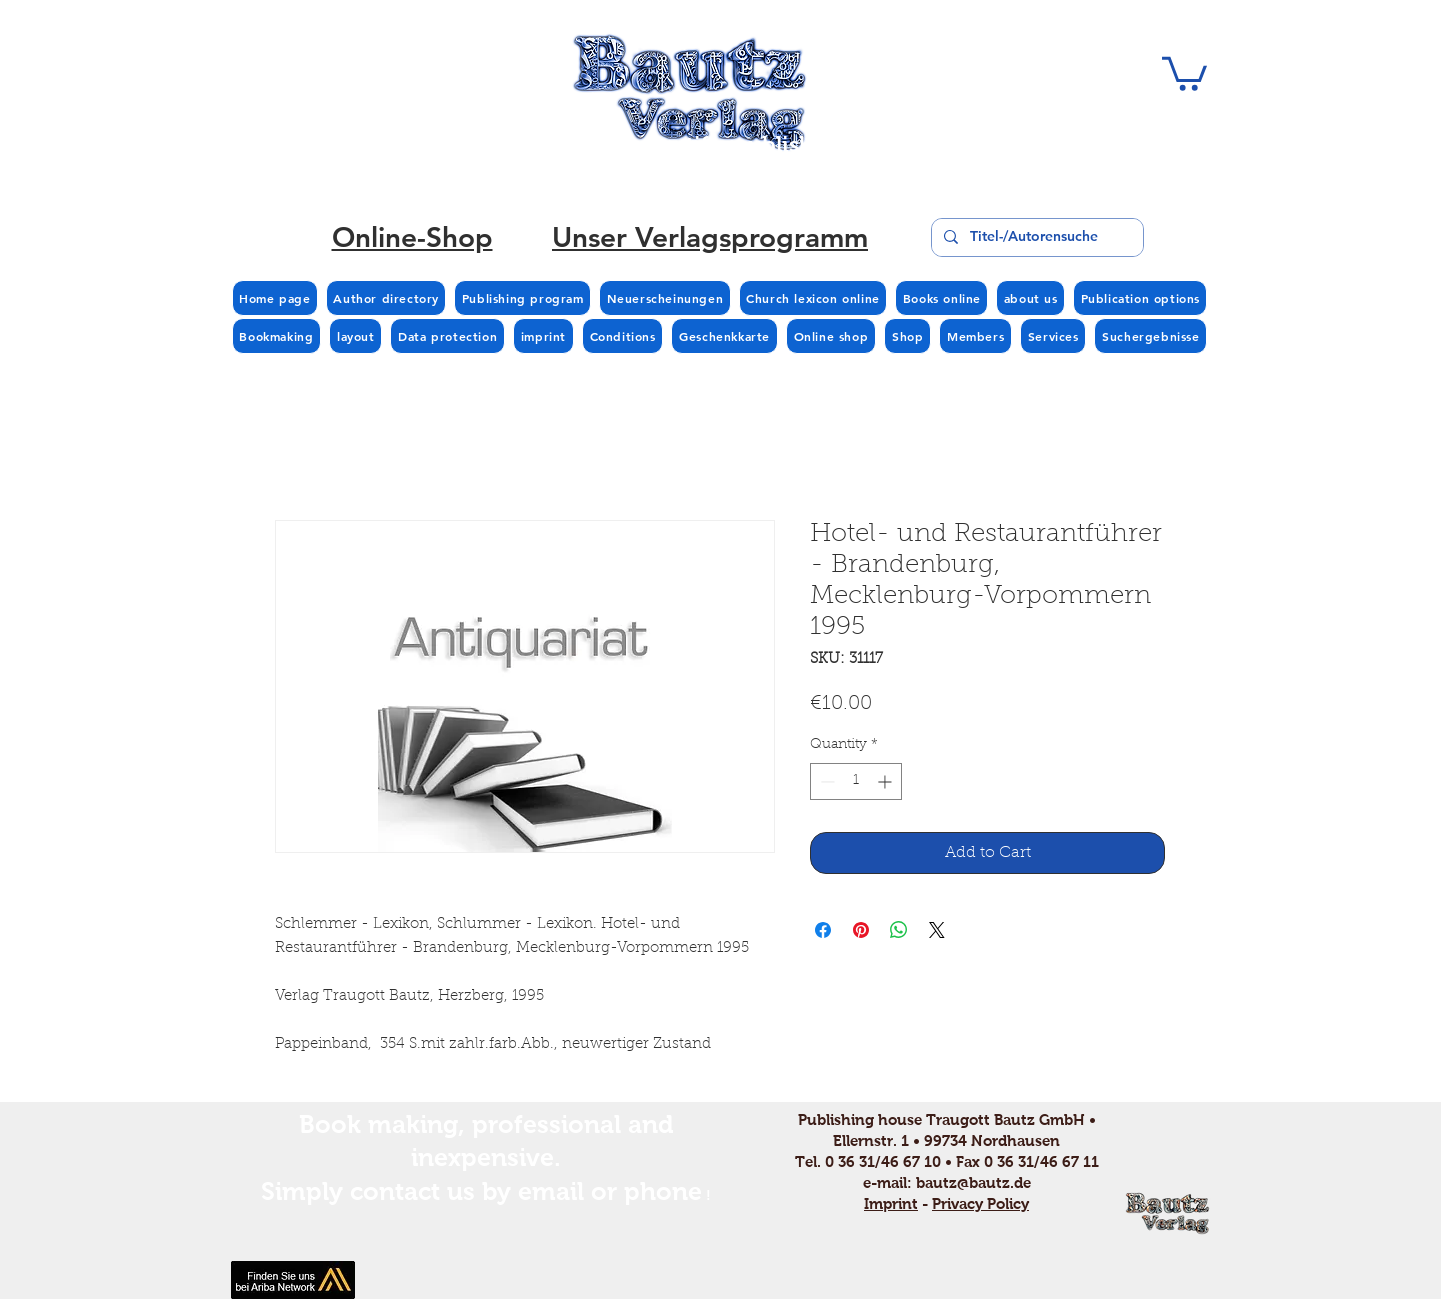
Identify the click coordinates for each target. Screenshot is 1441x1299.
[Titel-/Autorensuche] (1035, 237)
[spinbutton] (856, 781)
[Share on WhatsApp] (899, 930)
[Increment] (886, 781)
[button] (1184, 72)
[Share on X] (937, 930)
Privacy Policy (980, 1203)
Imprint (891, 1203)
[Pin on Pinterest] (861, 930)
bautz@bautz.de (973, 1182)
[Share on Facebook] (823, 930)
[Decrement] (825, 781)
